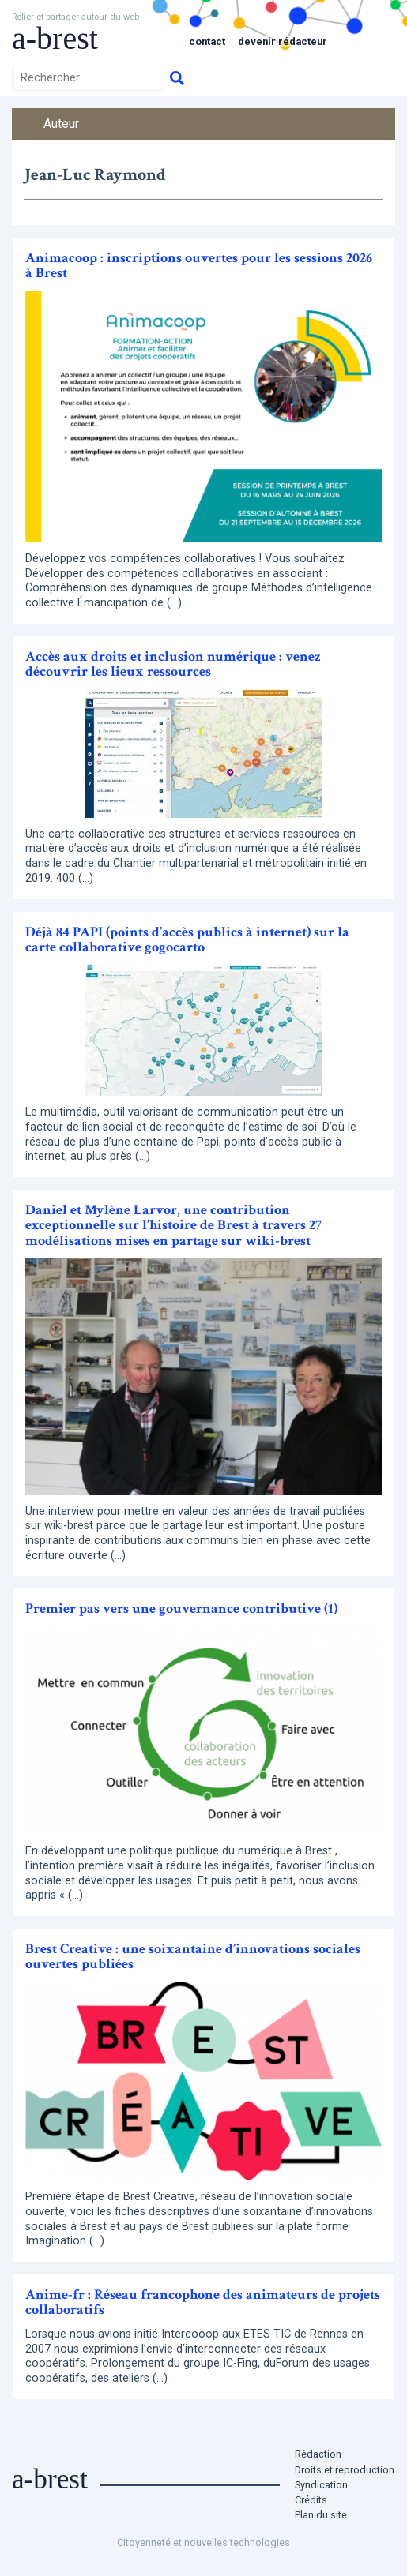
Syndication (321, 2485)
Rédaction (318, 2454)
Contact (207, 41)
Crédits (311, 2500)
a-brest (55, 38)
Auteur (61, 123)
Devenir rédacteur (282, 41)
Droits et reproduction (344, 2470)
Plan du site (321, 2515)
